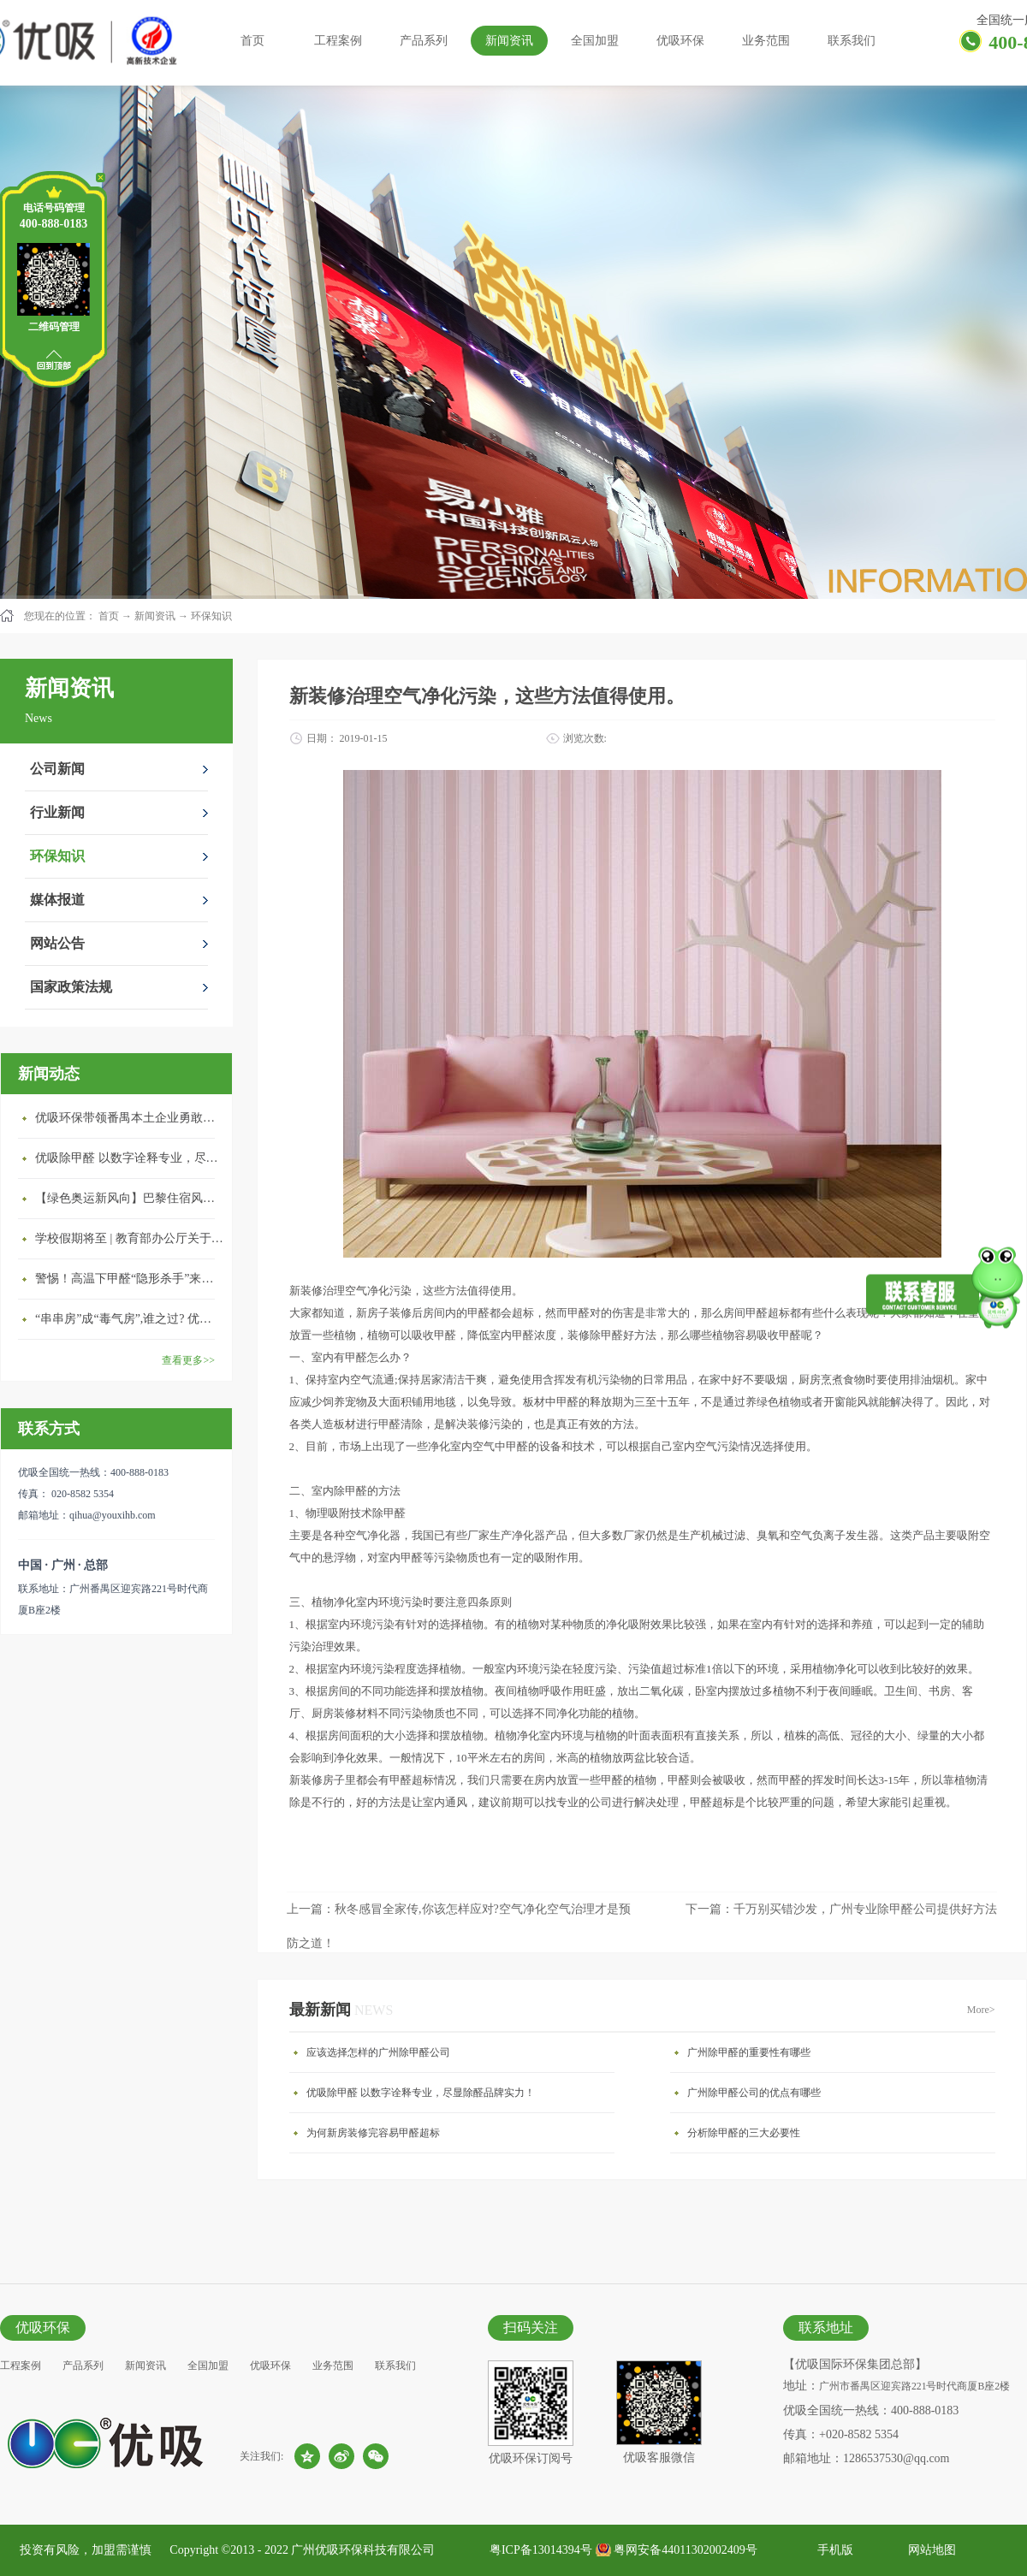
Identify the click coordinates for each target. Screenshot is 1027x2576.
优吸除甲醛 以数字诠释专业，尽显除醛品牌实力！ (129, 1158)
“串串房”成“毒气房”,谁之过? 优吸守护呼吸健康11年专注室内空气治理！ (129, 1318)
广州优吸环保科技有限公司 (363, 2549)
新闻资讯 (154, 616)
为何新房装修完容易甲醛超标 (373, 2133)
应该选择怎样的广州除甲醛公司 (378, 2052)
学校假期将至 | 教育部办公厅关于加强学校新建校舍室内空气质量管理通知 (129, 1238)
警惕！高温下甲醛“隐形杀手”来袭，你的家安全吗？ (129, 1278)
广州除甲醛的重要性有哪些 (748, 2052)
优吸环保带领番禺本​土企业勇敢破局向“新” (129, 1117)
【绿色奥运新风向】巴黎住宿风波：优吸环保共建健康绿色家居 (129, 1198)
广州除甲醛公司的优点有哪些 (754, 2093)
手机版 (832, 2549)
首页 (252, 40)
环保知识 (211, 616)
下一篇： (841, 1909)
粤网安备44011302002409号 (685, 2549)
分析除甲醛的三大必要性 (743, 2133)
